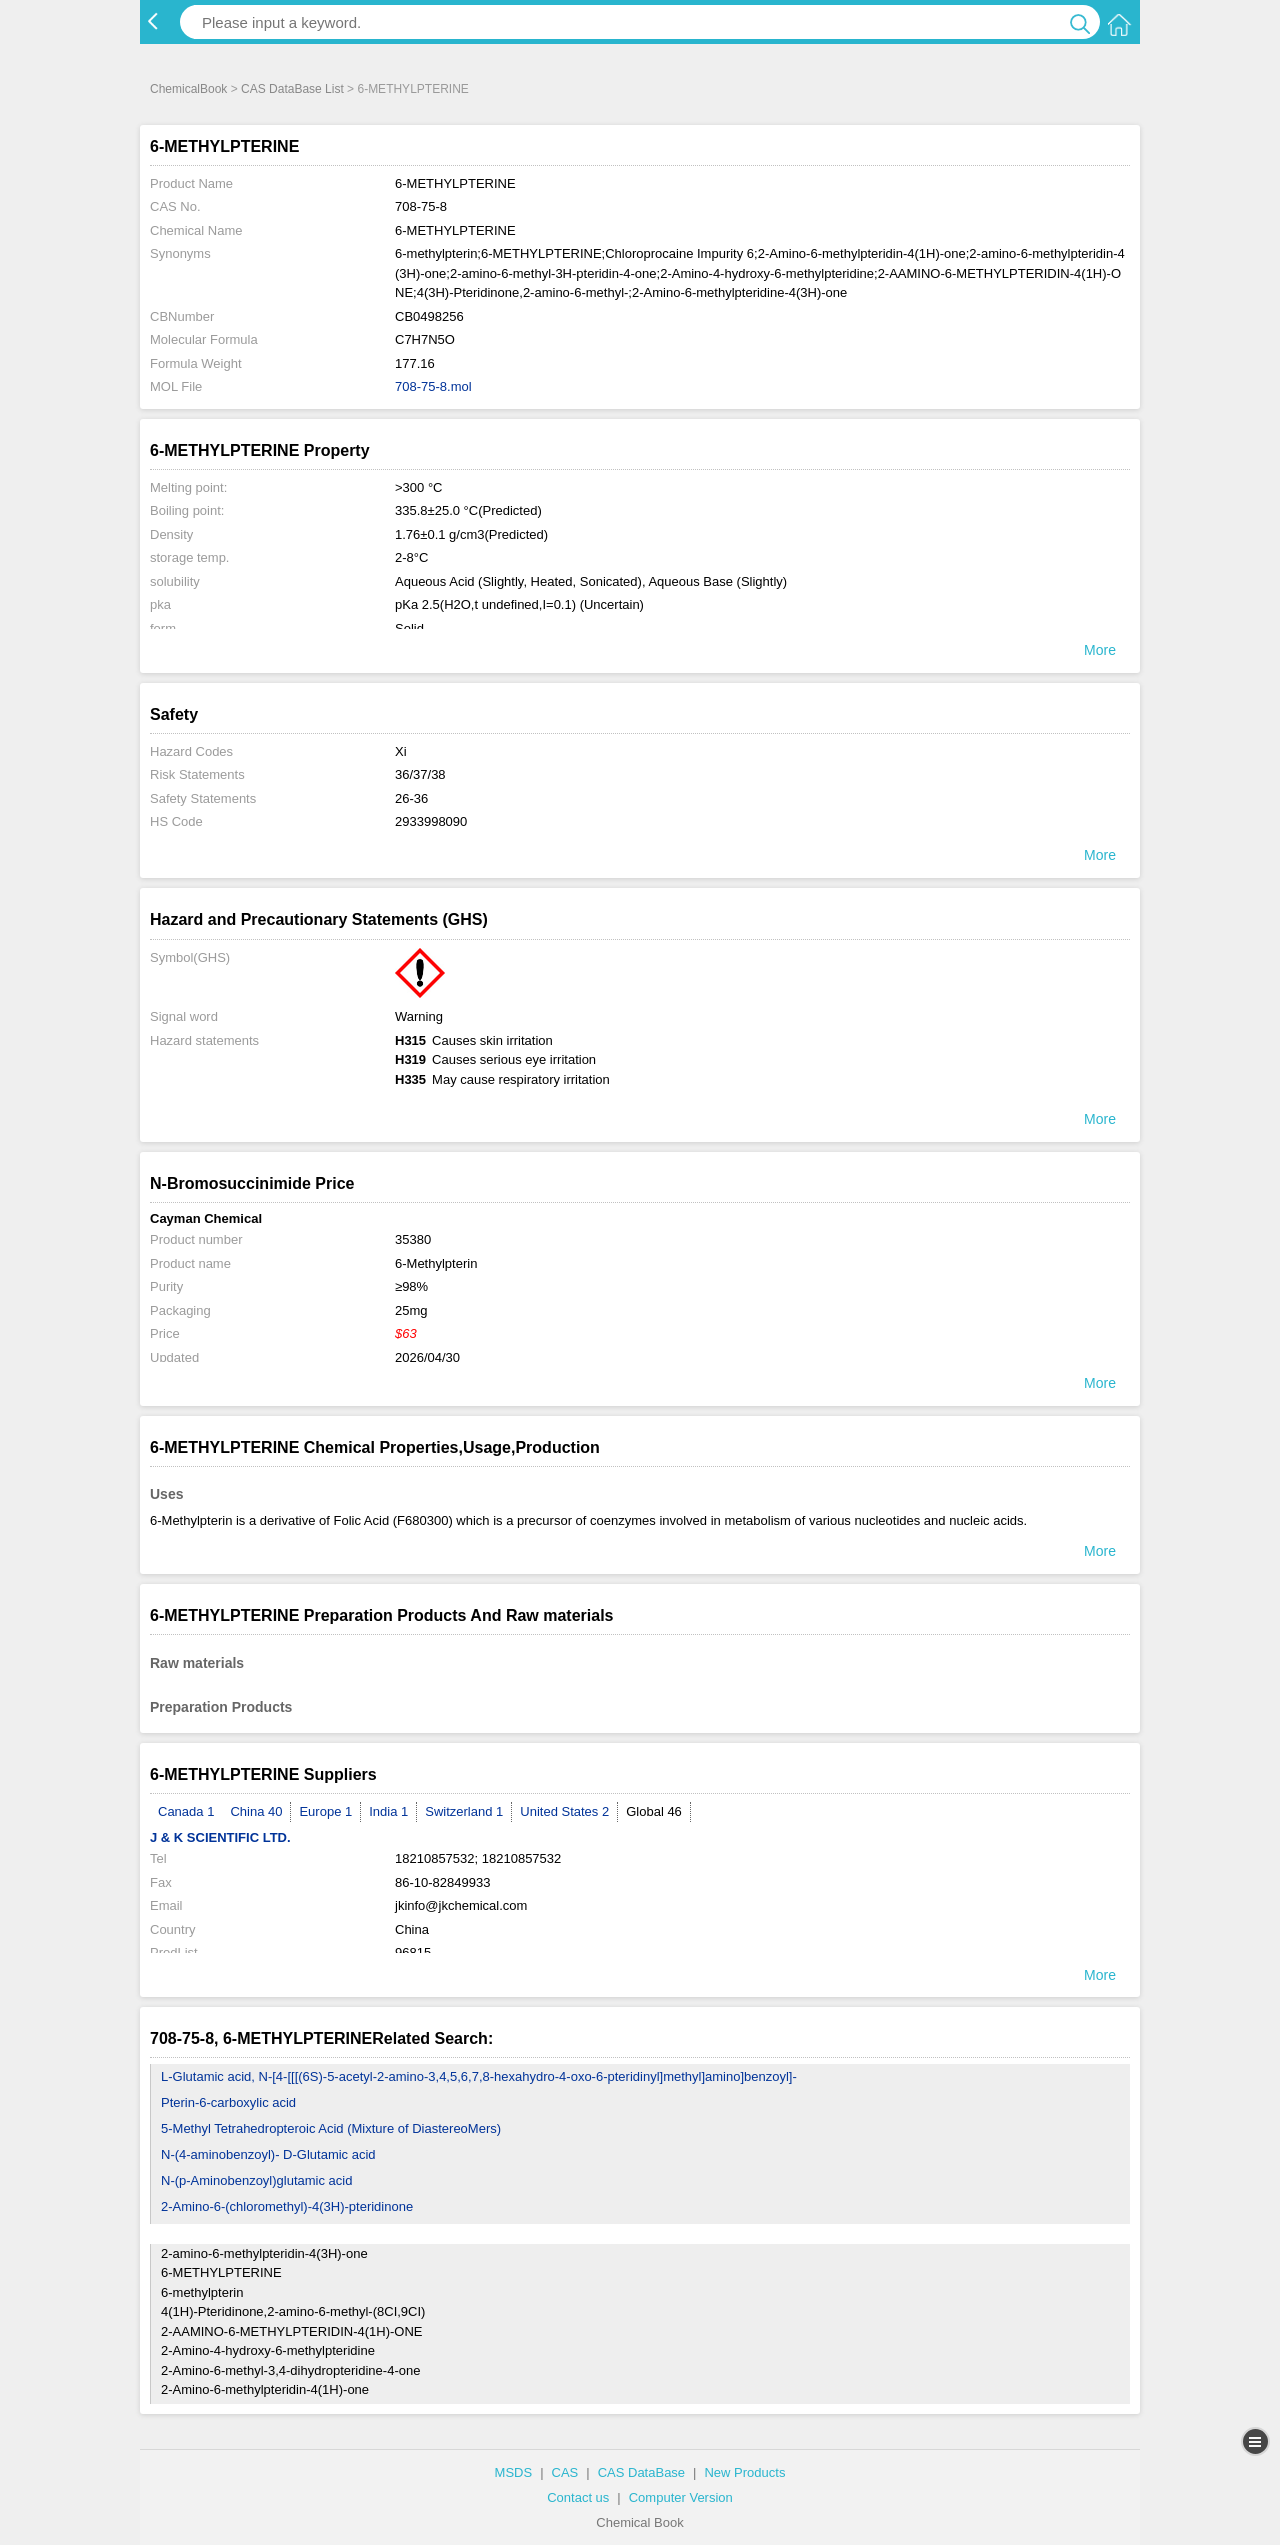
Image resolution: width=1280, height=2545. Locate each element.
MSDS (514, 2472)
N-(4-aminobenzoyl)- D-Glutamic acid (268, 2154)
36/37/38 (420, 774)
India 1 (388, 1811)
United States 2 (564, 1811)
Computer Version (681, 2497)
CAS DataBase (641, 2472)
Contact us (578, 2497)
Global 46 (654, 1811)
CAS (565, 2472)
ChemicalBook (188, 89)
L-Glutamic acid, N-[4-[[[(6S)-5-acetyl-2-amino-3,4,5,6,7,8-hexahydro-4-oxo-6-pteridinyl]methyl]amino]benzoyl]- (479, 2076)
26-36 (411, 798)
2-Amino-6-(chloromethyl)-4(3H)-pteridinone (287, 2206)
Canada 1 (186, 1811)
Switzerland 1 (464, 1811)
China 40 (256, 1811)
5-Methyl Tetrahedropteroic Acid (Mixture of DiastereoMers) (331, 2128)
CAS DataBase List (292, 89)
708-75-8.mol (433, 386)
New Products (744, 2472)
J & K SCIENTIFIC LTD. (220, 1837)
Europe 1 (325, 1811)
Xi (401, 751)
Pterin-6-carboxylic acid (228, 2102)
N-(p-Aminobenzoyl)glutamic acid (256, 2180)
